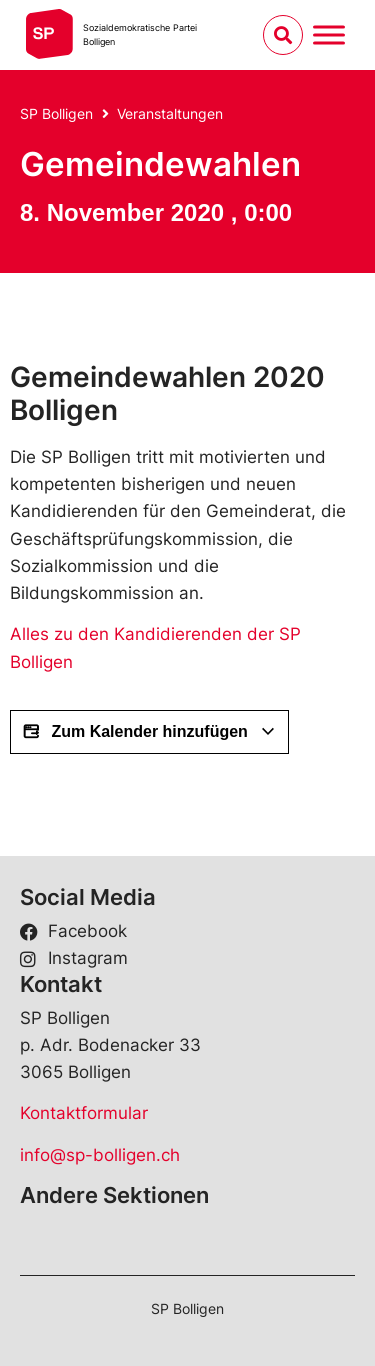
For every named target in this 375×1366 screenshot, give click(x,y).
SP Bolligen (56, 113)
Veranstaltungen (170, 113)
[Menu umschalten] (329, 34)
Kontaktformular (84, 1113)
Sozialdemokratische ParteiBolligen (140, 34)
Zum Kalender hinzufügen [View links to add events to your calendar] (149, 732)
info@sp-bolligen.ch (100, 1155)
